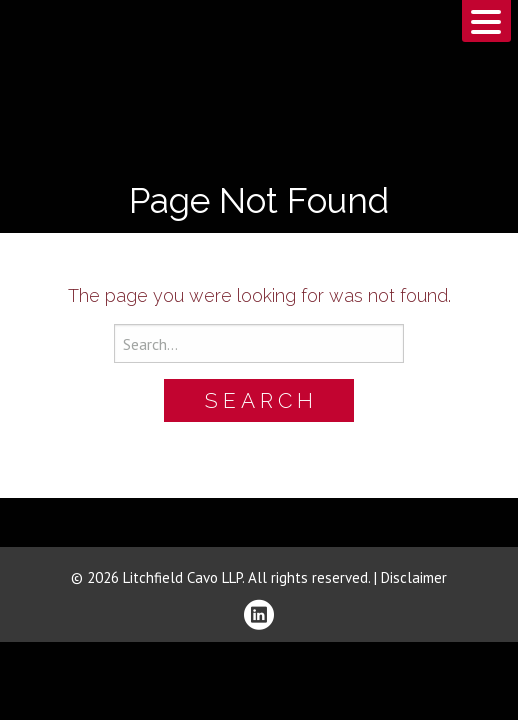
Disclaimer (414, 577)
